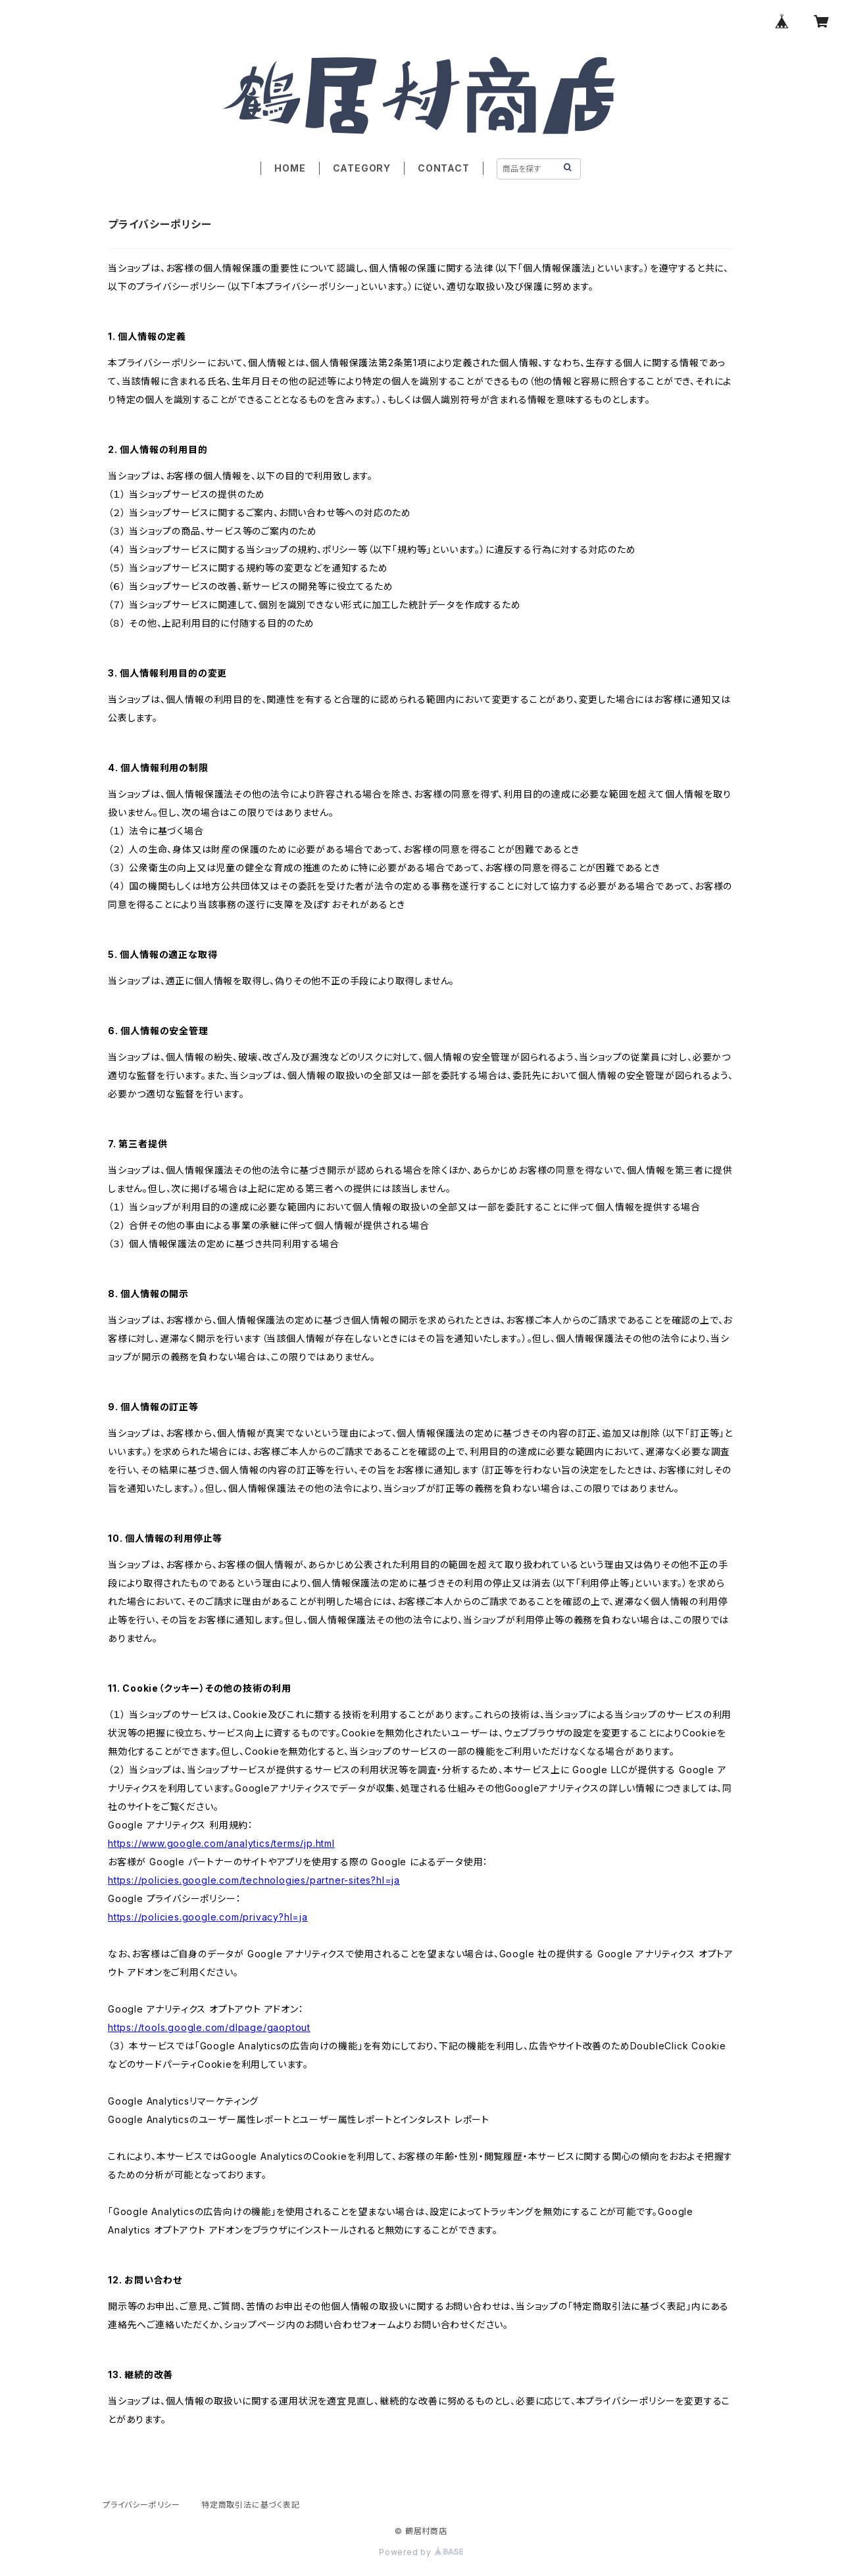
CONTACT (444, 168)
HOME (289, 168)
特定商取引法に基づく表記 (250, 2505)
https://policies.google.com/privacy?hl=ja (208, 1916)
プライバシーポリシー (141, 2505)
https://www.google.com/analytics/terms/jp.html (221, 1843)
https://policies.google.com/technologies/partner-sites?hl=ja (254, 1880)
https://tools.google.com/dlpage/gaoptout (209, 2027)
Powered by (421, 2552)
